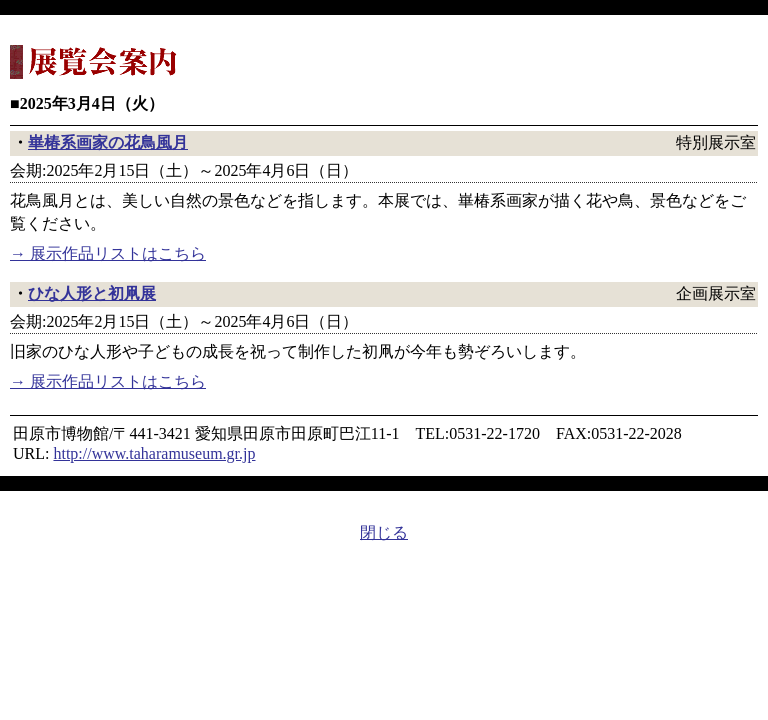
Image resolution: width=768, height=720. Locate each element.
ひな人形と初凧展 (92, 293)
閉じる (384, 532)
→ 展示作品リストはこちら (108, 253)
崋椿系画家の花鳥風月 (108, 142)
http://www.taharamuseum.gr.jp (154, 453)
